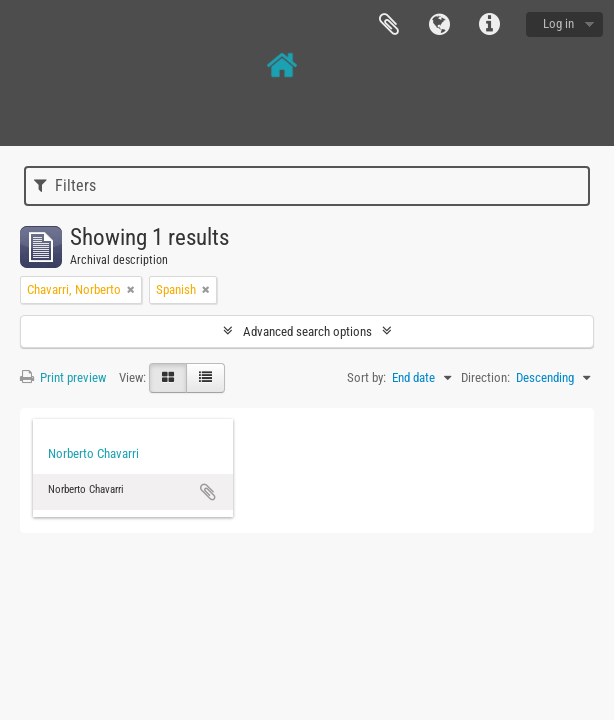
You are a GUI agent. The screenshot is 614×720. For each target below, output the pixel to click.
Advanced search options (307, 331)
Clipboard (389, 25)
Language (439, 25)
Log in (558, 23)
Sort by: (366, 377)
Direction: (485, 377)
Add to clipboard (208, 492)
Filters (65, 185)
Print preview (63, 377)
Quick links (489, 25)
